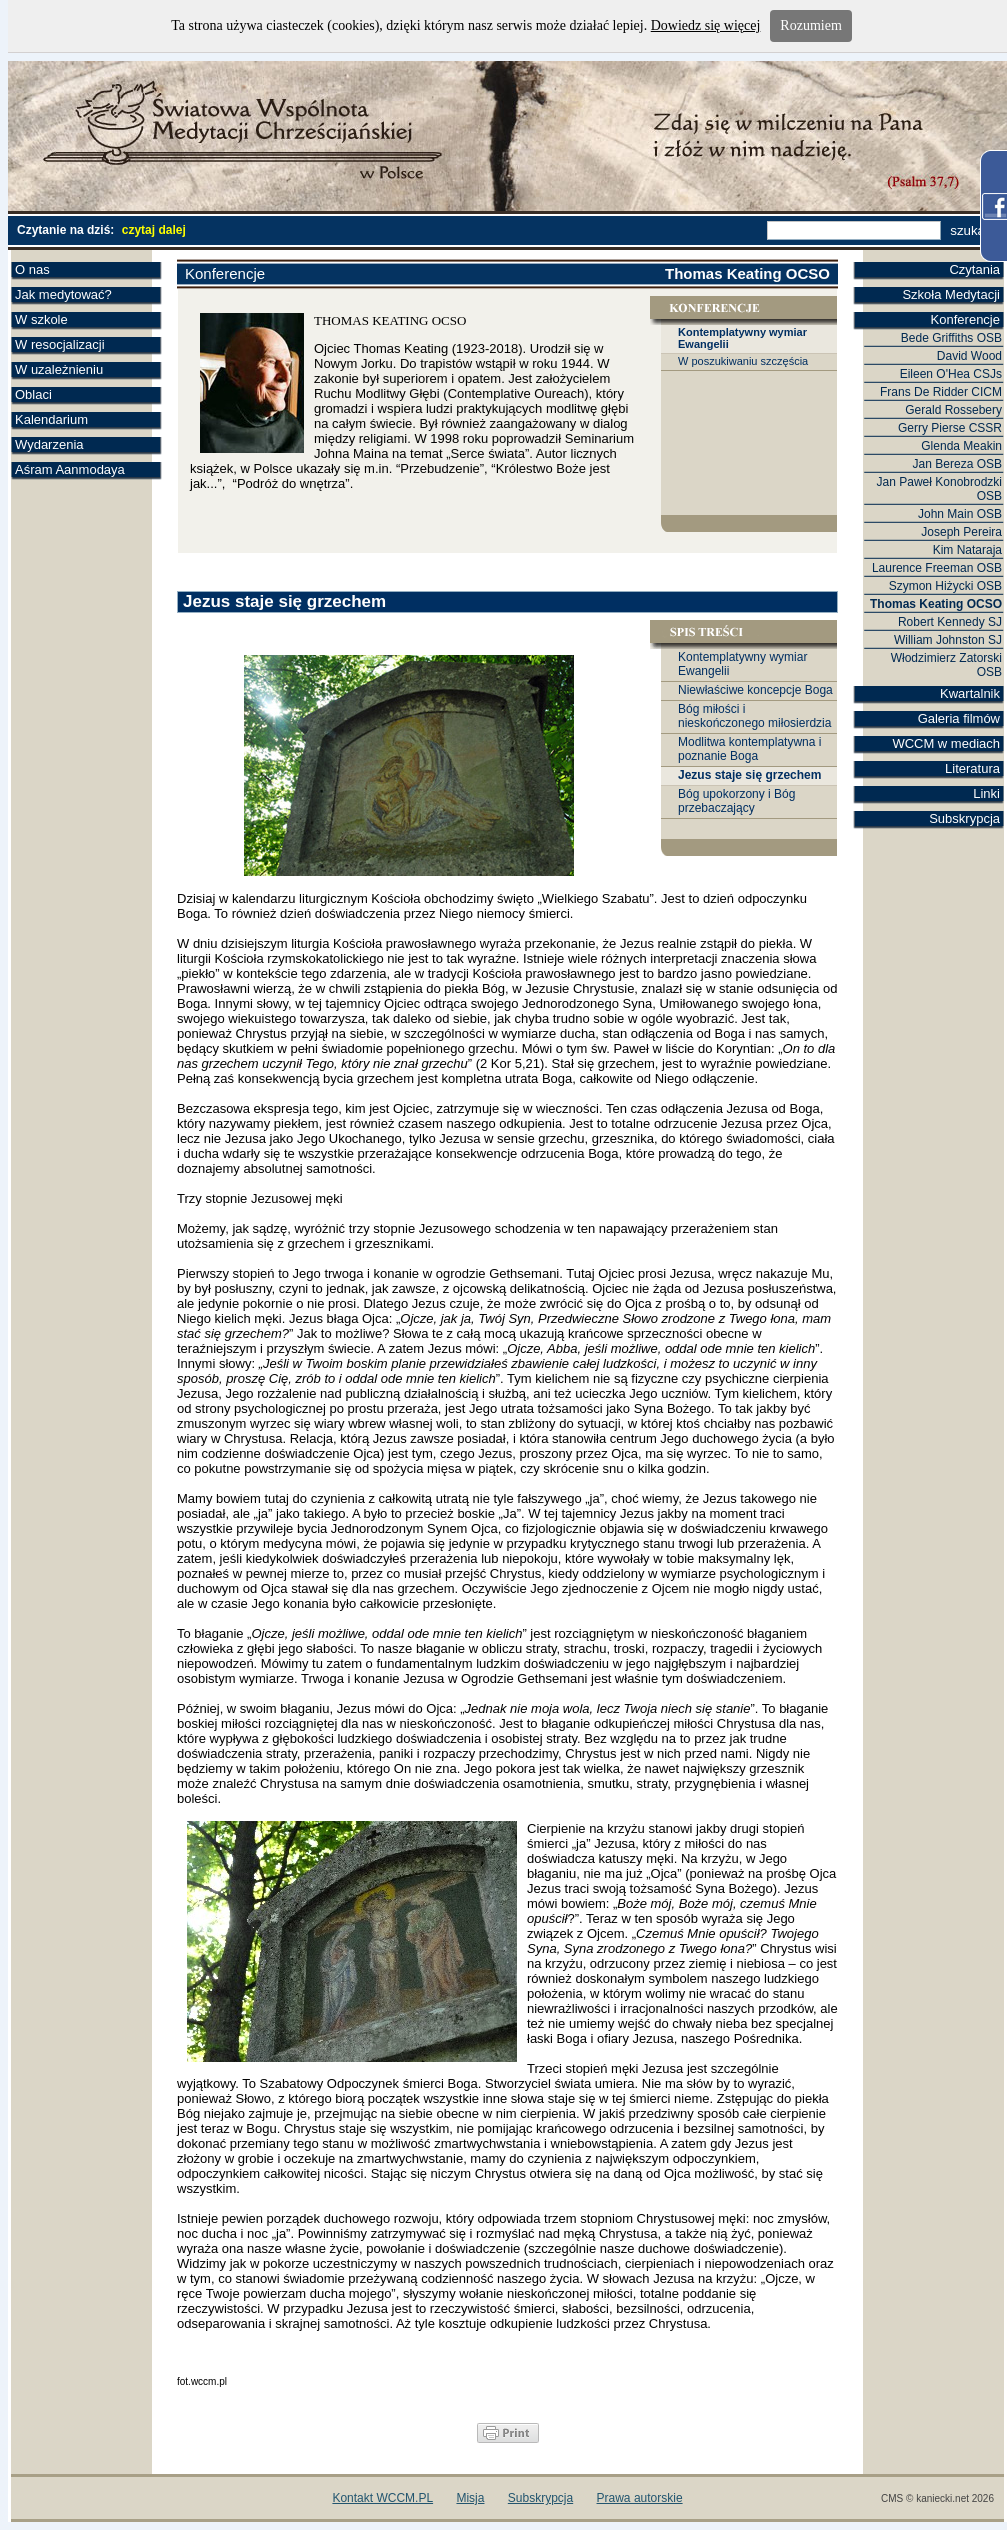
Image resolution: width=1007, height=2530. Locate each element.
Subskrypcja (964, 818)
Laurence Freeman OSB (937, 568)
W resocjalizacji (60, 344)
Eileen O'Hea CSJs (951, 374)
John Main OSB (960, 514)
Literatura (972, 768)
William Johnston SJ (948, 640)
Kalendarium (51, 419)
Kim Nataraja (967, 550)
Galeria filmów (959, 718)
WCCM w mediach (946, 743)
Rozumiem (810, 25)
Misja (470, 2498)
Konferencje (965, 319)
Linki (986, 793)
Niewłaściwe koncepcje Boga (755, 690)
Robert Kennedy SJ (950, 622)
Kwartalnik (970, 693)
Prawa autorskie (640, 2498)
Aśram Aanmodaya (70, 469)
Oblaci (33, 394)
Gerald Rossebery (953, 410)
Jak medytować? (63, 294)
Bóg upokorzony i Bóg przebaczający (736, 801)
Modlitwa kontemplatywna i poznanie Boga (749, 749)
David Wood (969, 356)
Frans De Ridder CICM (941, 392)
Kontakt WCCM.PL (382, 2498)
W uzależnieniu (59, 369)
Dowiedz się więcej (706, 25)
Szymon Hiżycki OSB (945, 586)
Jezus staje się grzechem (749, 775)
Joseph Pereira (961, 532)
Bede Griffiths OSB (951, 338)
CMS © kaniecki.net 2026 (937, 2498)
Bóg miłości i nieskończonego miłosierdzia (754, 716)
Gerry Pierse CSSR (950, 428)
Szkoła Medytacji (951, 294)
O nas (32, 269)
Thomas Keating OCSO (936, 604)
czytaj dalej (154, 230)
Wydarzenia (49, 444)
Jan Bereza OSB (957, 464)
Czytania (974, 269)
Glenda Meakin (961, 446)
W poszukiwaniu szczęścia (743, 361)
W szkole (41, 319)
